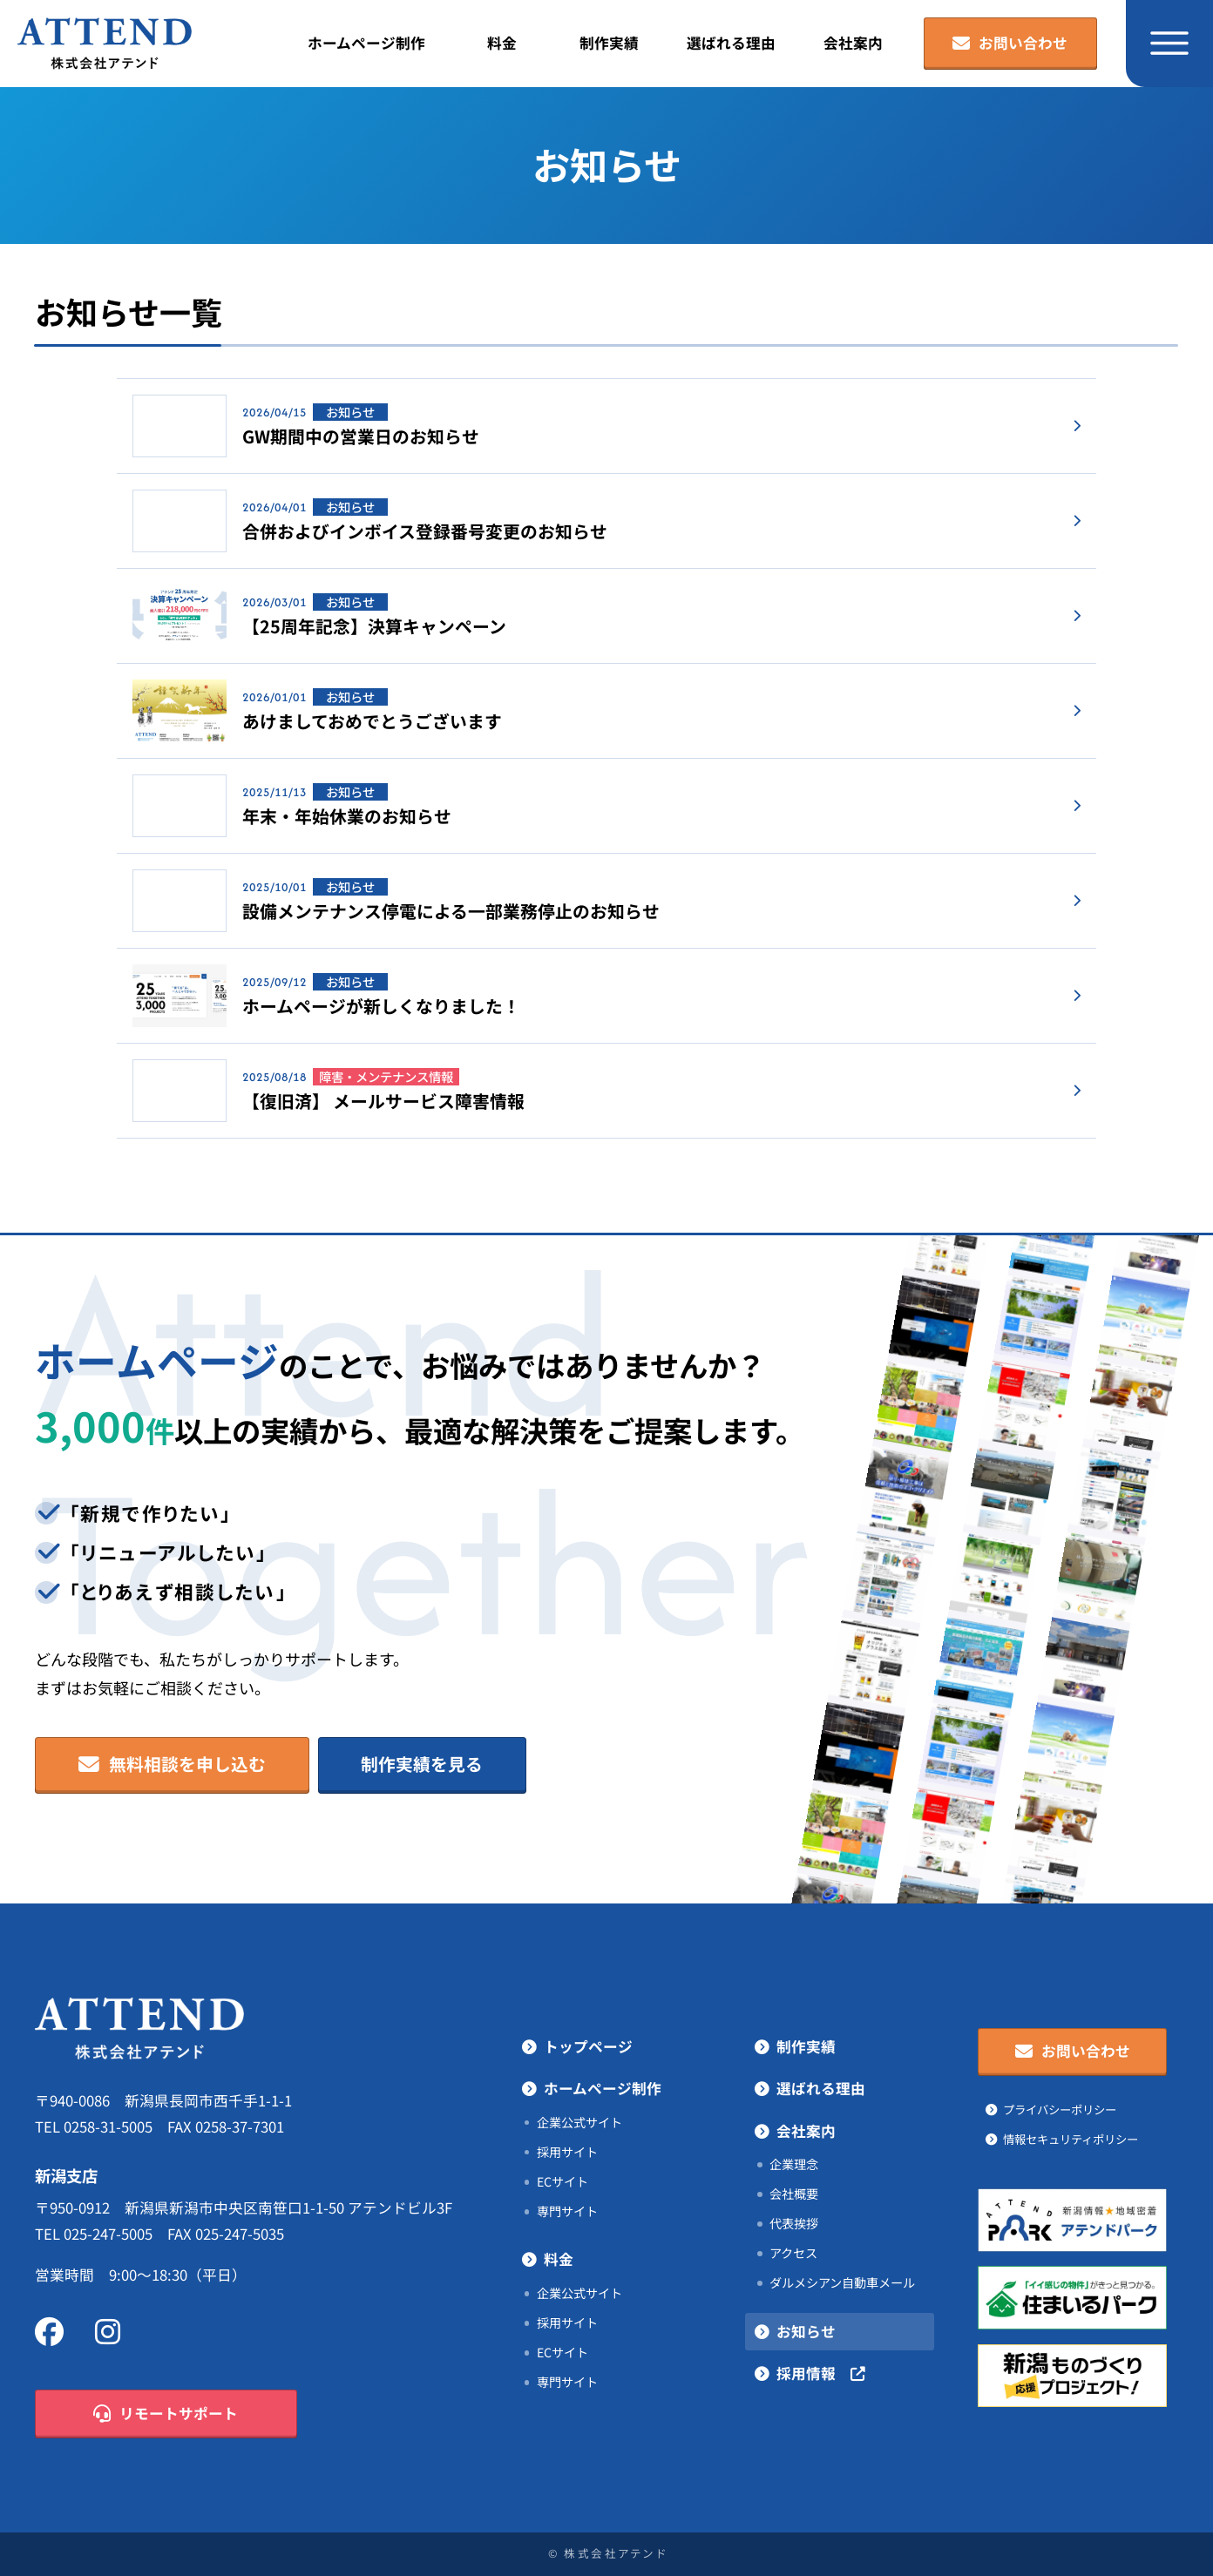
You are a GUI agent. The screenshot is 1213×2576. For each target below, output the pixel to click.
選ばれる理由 (731, 43)
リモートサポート (165, 2414)
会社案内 (853, 43)
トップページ (588, 2046)
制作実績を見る (422, 1764)
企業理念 (793, 2164)
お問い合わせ (1009, 43)
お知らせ (806, 2331)
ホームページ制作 (366, 43)
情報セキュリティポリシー (1070, 2139)
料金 (502, 43)
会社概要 (793, 2193)
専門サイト (567, 2211)
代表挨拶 (793, 2223)
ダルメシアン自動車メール (842, 2282)
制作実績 (609, 43)
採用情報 (820, 2374)
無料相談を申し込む (172, 1765)
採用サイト (567, 2152)
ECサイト (562, 2181)
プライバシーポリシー (1059, 2109)
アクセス (793, 2253)
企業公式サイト (579, 2122)
